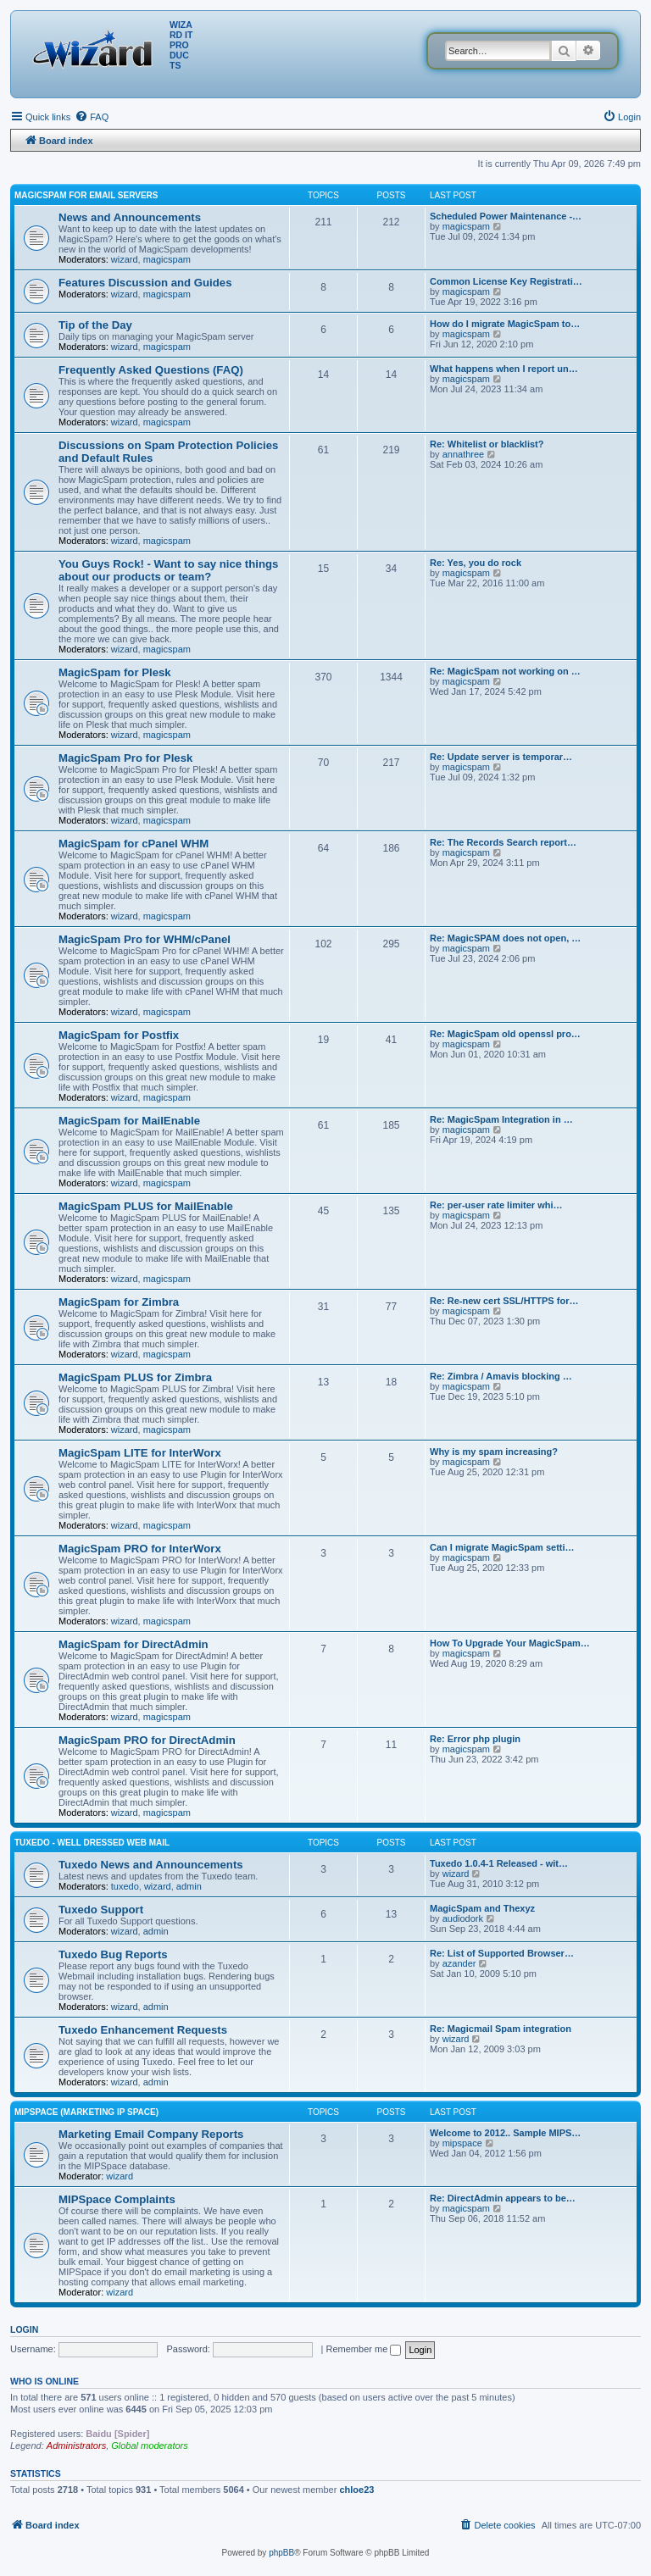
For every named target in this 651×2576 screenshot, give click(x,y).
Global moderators (149, 2445)
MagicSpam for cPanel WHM (133, 843)
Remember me (364, 2349)
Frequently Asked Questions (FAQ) (150, 370)
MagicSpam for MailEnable (129, 1120)
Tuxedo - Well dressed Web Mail (92, 1842)
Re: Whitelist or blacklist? (486, 444)
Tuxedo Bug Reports (113, 1954)
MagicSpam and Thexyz (482, 1908)
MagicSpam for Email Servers (86, 195)
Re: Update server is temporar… (501, 757)
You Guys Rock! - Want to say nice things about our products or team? (168, 570)
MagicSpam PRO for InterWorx (139, 1548)
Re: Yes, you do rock (475, 563)
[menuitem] (91, 117)
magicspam (167, 259)
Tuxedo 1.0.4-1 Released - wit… (499, 1863)
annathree (463, 454)
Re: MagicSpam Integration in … (501, 1119)
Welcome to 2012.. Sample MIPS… (505, 2133)
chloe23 (356, 2489)
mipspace (462, 2143)
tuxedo (125, 1886)
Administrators (76, 2445)
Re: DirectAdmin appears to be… (503, 2198)
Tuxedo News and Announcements (150, 1864)
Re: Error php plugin (475, 1739)
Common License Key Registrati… (506, 281)
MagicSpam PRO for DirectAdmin (147, 1740)
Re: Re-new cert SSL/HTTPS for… (504, 1301)
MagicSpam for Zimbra (118, 1302)
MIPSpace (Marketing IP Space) (86, 2112)
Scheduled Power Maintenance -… (505, 216)
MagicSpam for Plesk (114, 672)
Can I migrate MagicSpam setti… (502, 1547)
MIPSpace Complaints (116, 2199)
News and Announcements (129, 217)
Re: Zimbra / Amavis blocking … (501, 1376)
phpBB (281, 2552)
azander (459, 1963)
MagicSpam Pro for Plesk (125, 758)
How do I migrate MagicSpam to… (505, 324)
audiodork (462, 1918)
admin (189, 1886)
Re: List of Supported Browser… (502, 1953)
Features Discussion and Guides (144, 282)
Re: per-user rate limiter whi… (496, 1205)
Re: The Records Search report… (503, 842)
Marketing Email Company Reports (150, 2134)
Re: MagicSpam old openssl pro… (505, 1034)
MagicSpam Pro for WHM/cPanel (144, 939)
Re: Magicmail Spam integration (500, 2029)
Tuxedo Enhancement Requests (142, 2030)
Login (24, 2329)
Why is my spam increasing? (494, 1451)
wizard (124, 259)
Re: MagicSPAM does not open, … (505, 938)
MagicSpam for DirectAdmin (133, 1644)
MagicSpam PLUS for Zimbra (135, 1377)
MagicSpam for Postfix (118, 1035)
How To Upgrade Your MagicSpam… (510, 1643)
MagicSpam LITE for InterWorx (139, 1452)
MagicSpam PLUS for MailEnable (145, 1206)
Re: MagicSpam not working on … (505, 671)
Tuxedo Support (100, 1909)
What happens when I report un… (504, 369)
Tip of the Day (95, 325)
